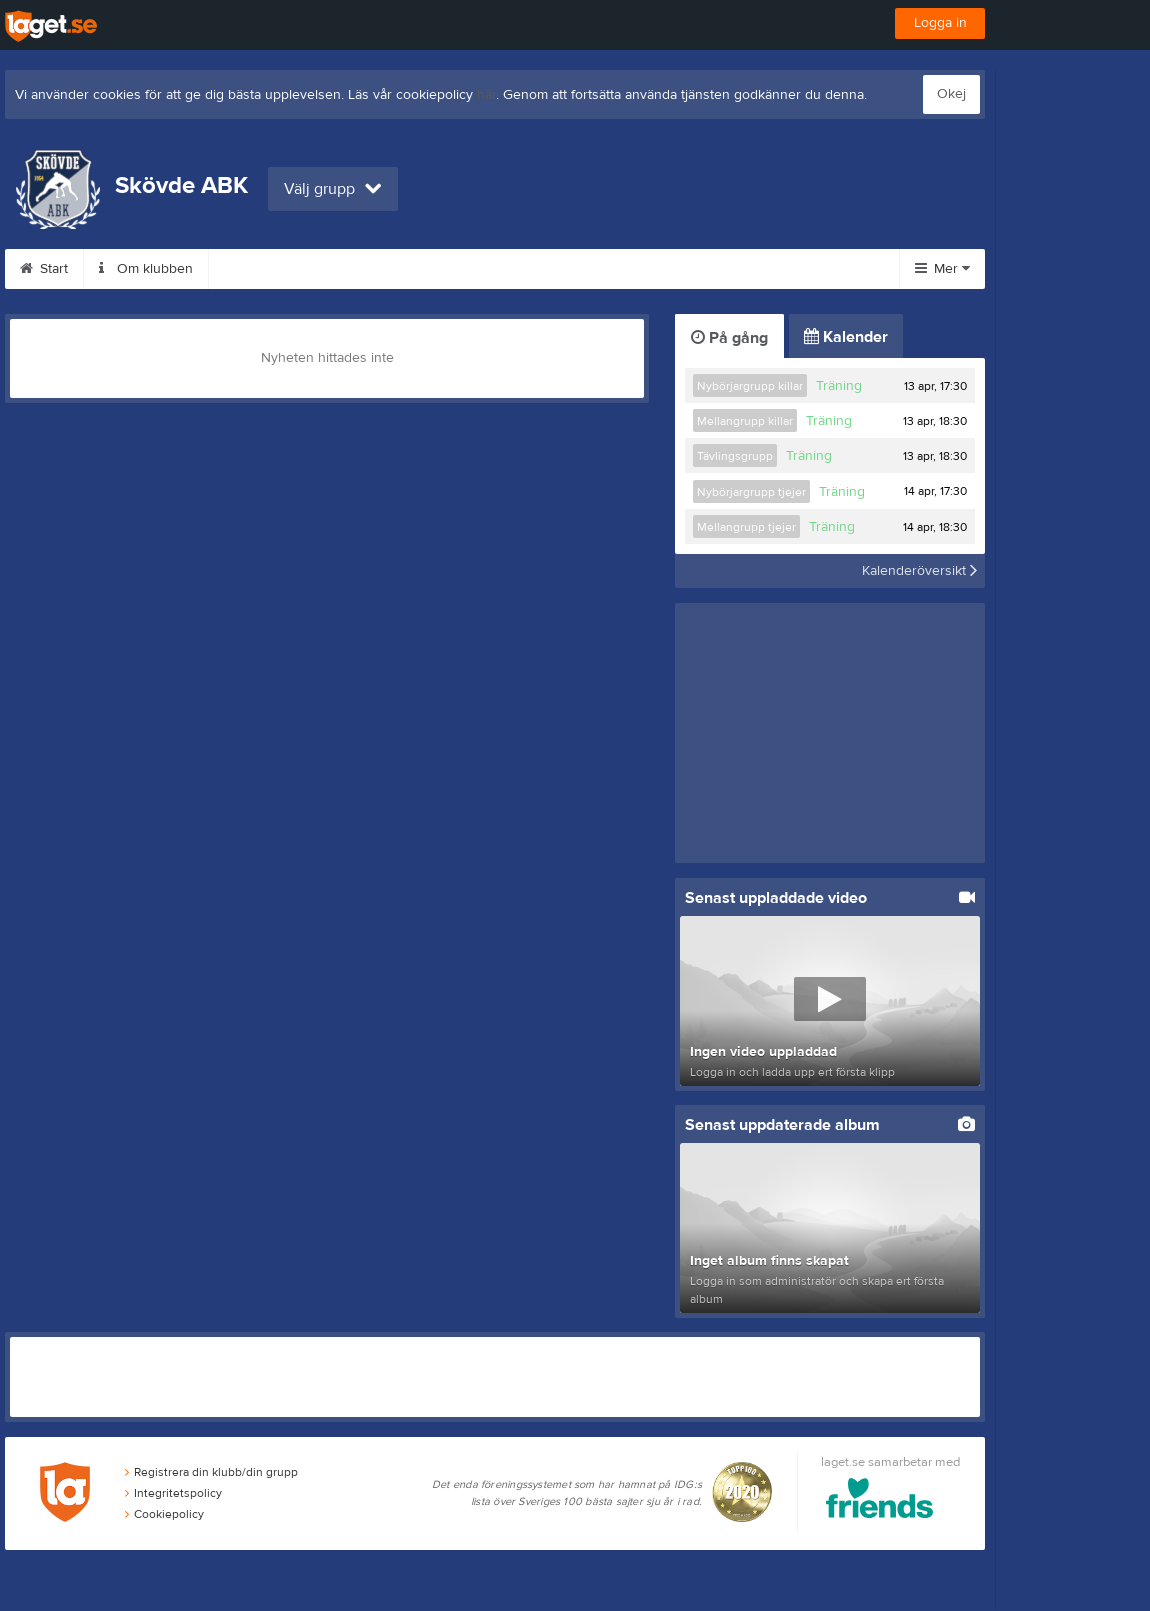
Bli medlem (494, 269)
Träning (839, 386)
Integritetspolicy (173, 1494)
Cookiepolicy (164, 1515)
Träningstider (273, 269)
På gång (729, 338)
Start (44, 269)
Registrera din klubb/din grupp (211, 1474)
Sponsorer (707, 269)
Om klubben (146, 269)
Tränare (600, 269)
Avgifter (387, 269)
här (486, 95)
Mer (942, 269)
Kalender (846, 337)
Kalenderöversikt (919, 571)
